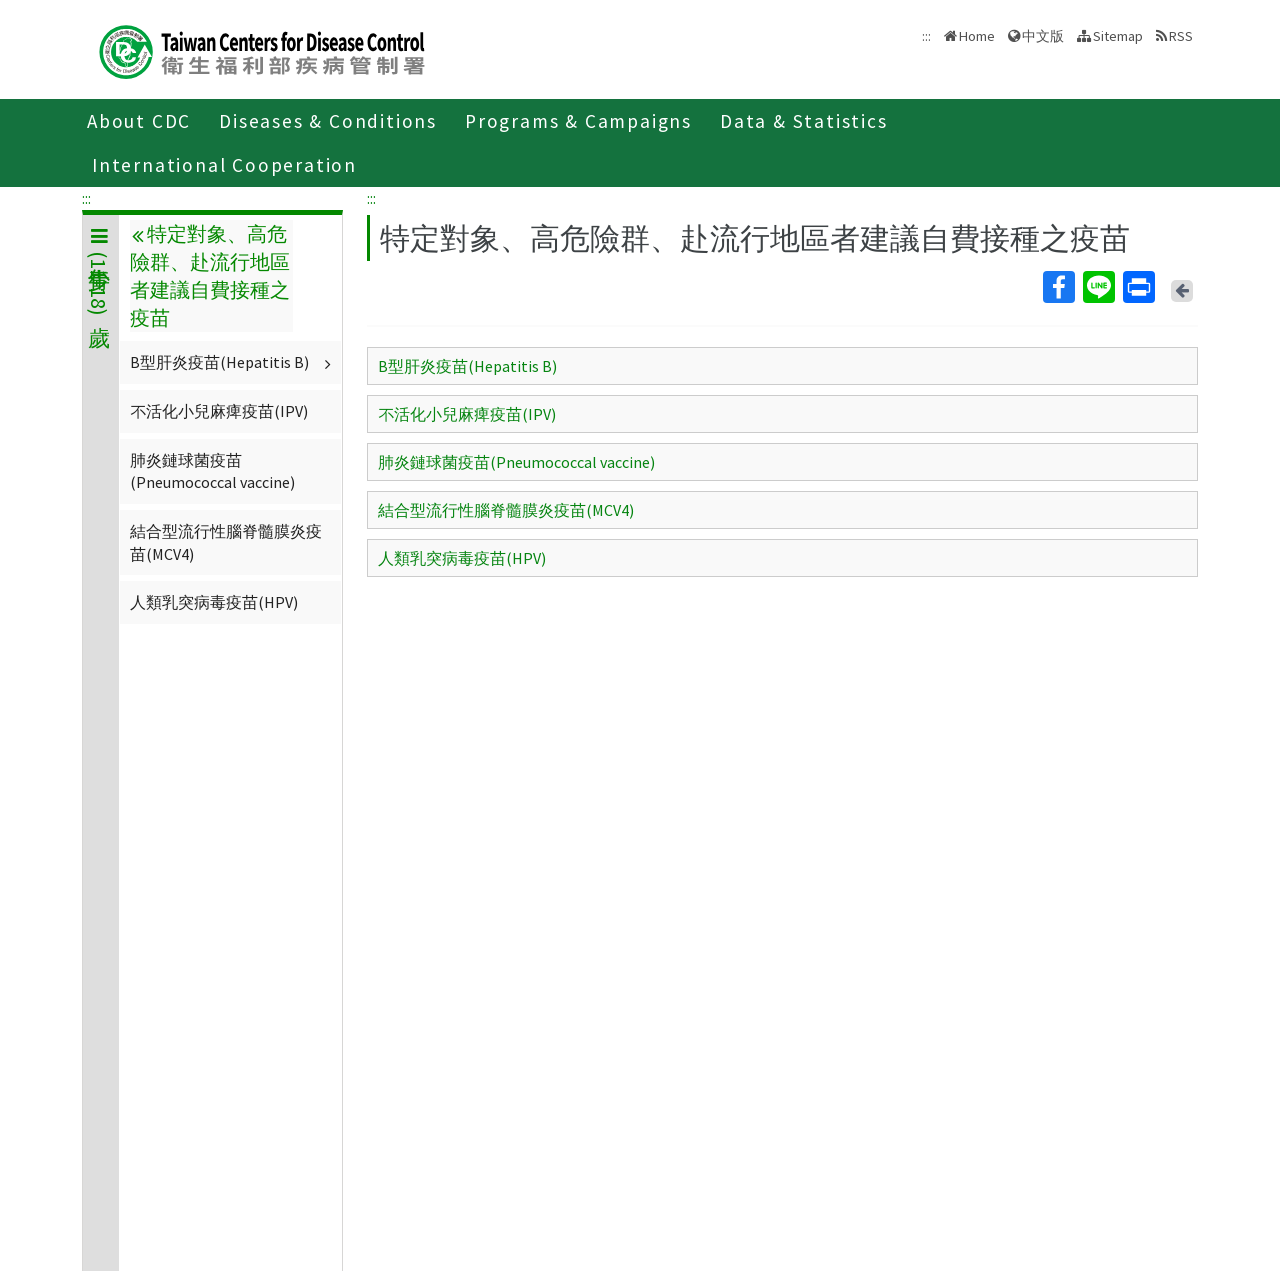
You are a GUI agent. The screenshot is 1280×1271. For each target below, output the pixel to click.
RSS (1181, 36)
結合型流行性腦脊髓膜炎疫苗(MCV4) (226, 542)
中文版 (1043, 36)
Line (1098, 287)
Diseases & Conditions (328, 121)
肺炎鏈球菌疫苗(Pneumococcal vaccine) (212, 471)
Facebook (1058, 287)
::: (86, 198)
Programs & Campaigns (578, 121)
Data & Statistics (804, 121)
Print (1138, 287)
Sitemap (1118, 36)
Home (977, 36)
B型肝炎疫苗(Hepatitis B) (233, 362)
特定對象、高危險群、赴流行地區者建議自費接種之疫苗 (210, 276)
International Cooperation (224, 165)
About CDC (139, 121)
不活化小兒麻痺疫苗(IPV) (219, 411)
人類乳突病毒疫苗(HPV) (214, 602)
